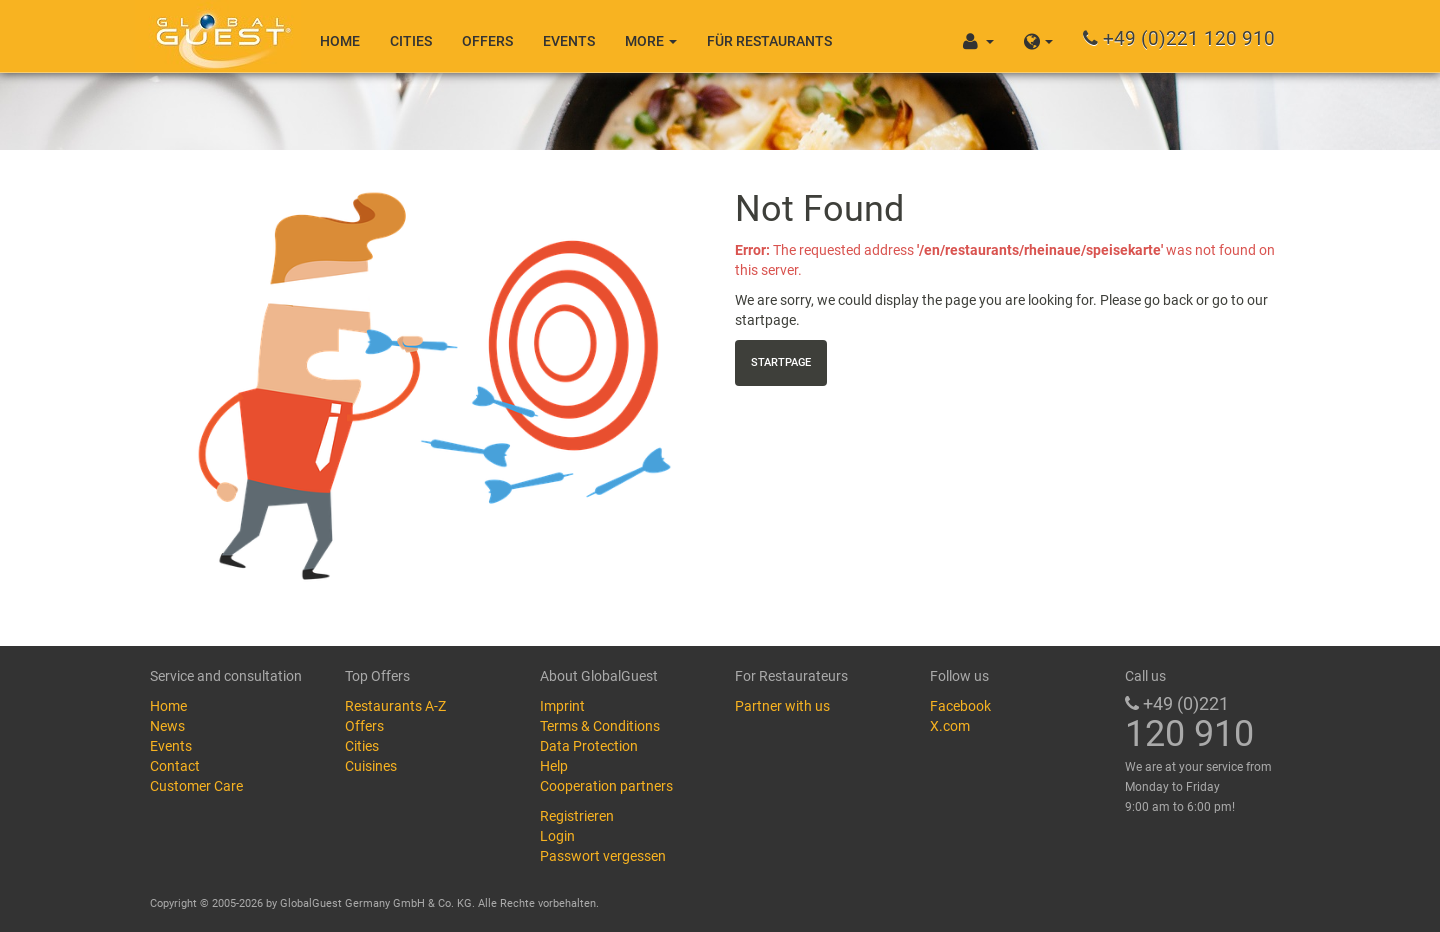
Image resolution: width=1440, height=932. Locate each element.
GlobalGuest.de (220, 35)
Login (557, 836)
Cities (411, 41)
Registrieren (577, 816)
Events (569, 41)
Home (340, 41)
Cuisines (371, 766)
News (167, 726)
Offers (487, 41)
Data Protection (589, 746)
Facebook (960, 706)
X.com (950, 726)
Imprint (562, 706)
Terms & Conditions (600, 726)
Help (554, 766)
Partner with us (782, 706)
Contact (175, 766)
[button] (1038, 36)
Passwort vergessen (603, 856)
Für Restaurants (769, 41)
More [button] (651, 41)
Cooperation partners (606, 786)
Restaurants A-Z (395, 706)
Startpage (781, 362)
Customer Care (196, 786)
